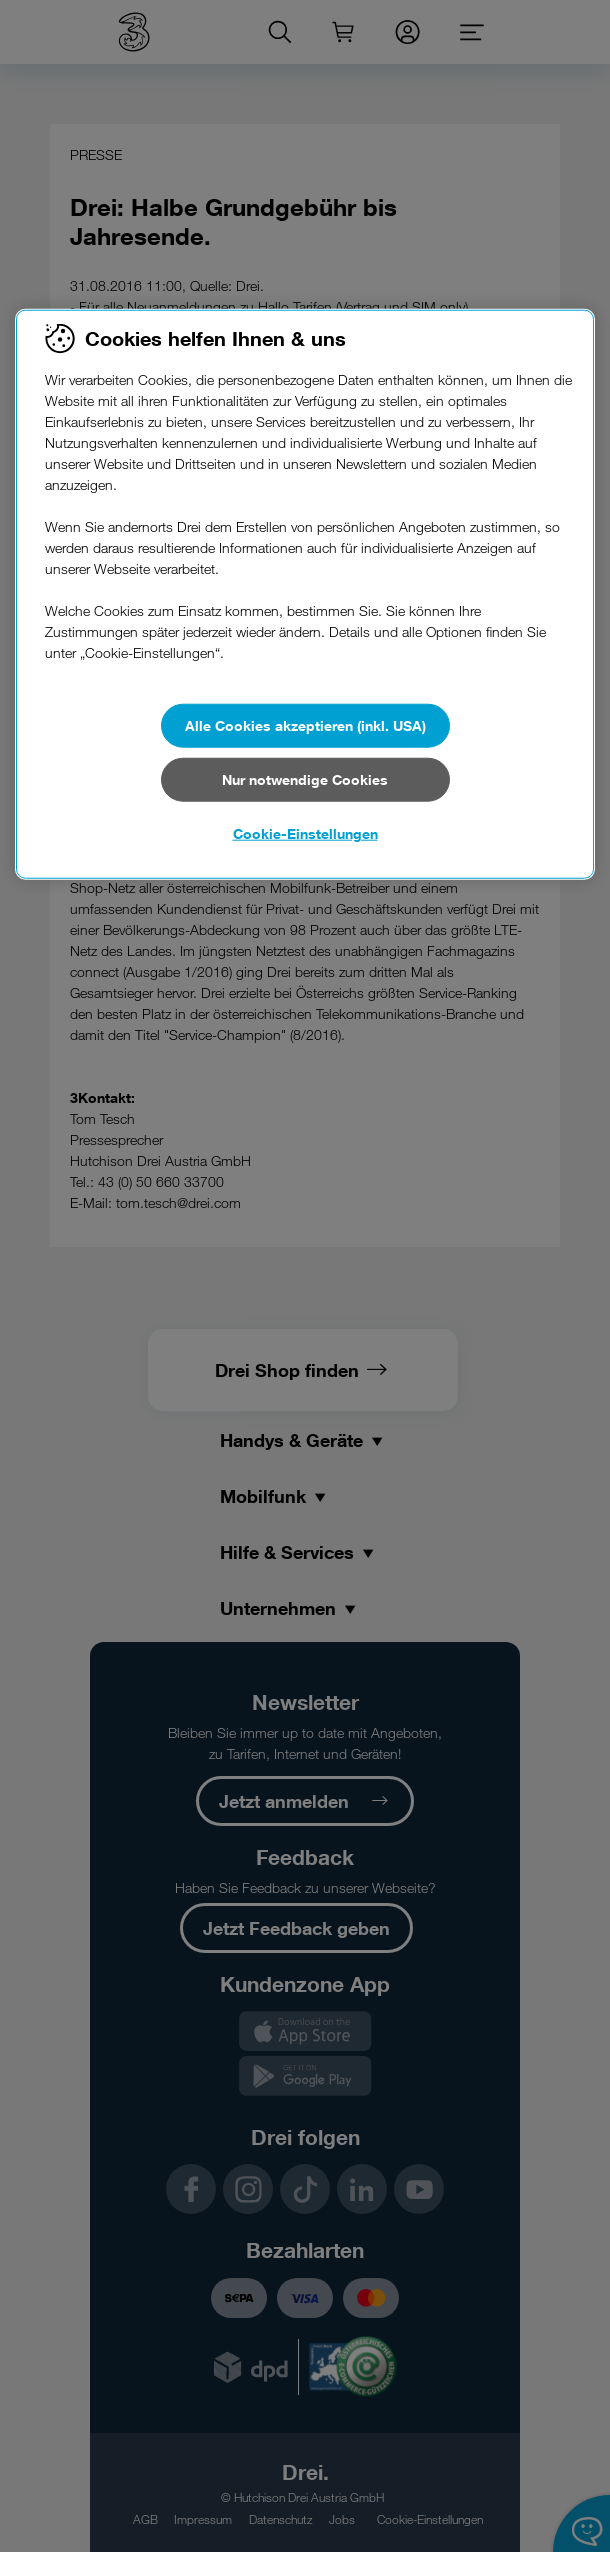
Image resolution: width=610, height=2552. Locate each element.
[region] (305, 595)
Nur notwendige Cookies (305, 779)
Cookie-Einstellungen (305, 833)
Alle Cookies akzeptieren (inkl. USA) (305, 725)
